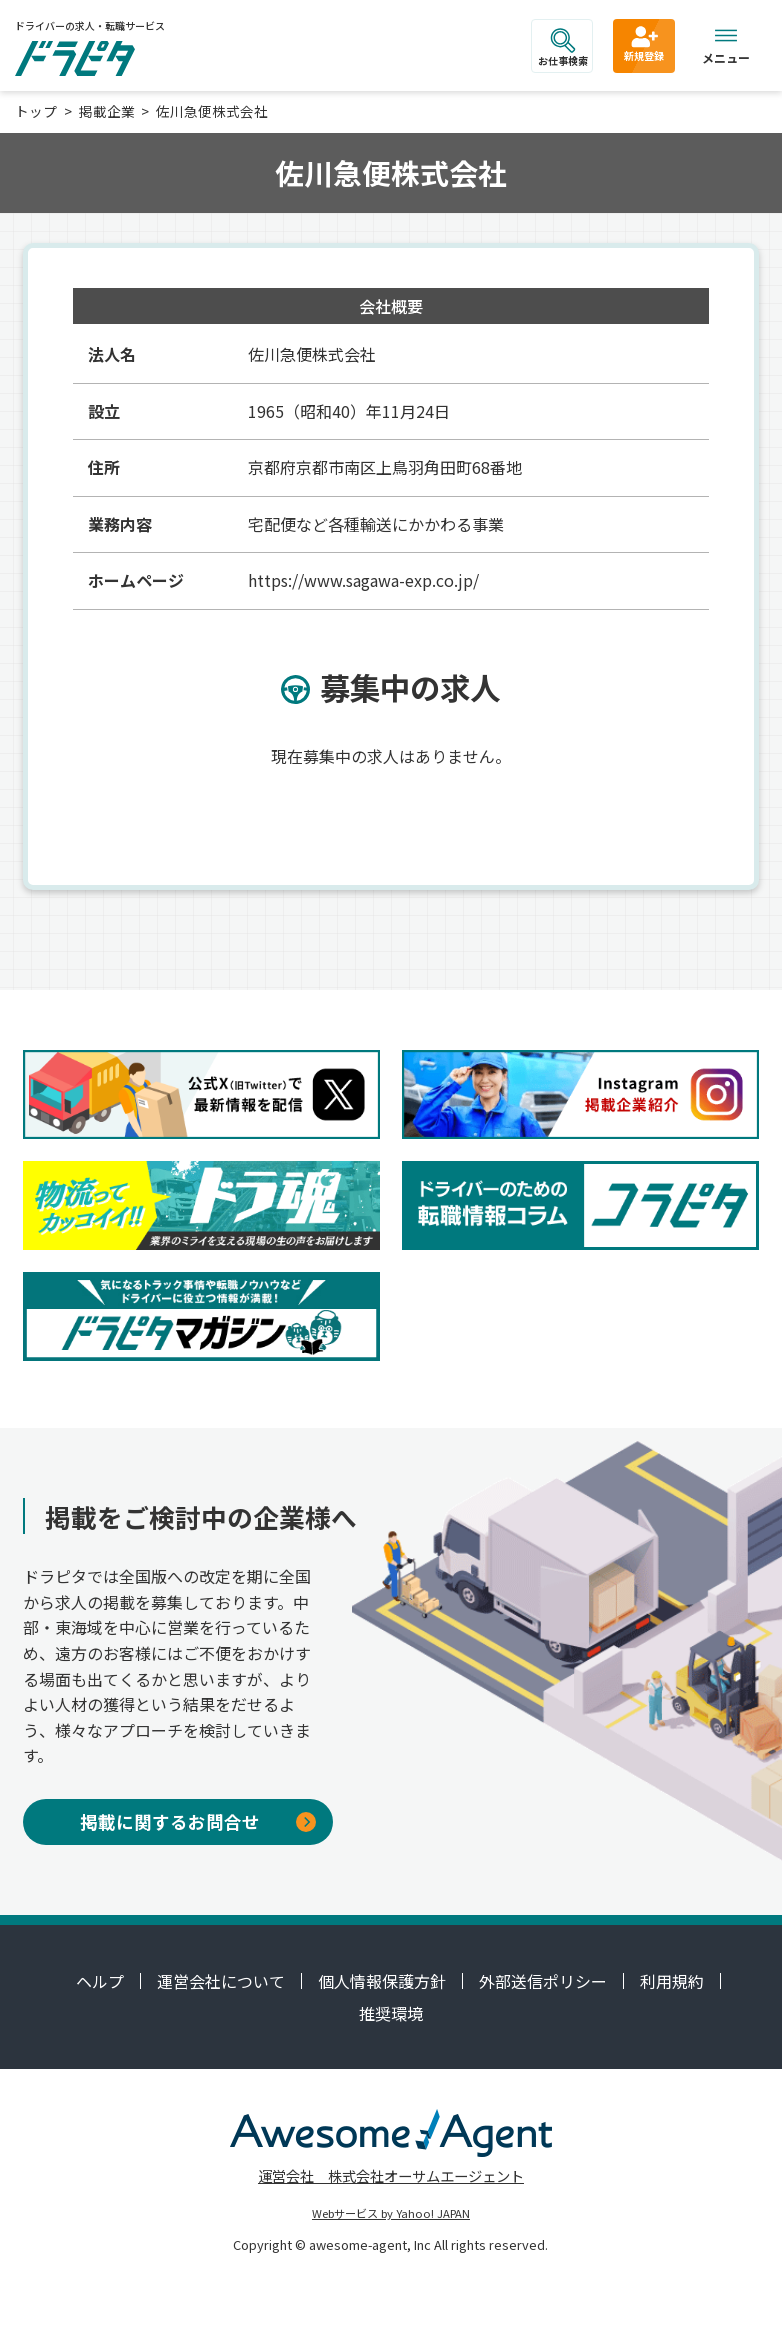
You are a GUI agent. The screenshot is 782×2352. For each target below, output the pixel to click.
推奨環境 (391, 2013)
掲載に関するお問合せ (198, 1821)
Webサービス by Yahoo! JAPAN (391, 2213)
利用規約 (672, 1981)
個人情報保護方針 (382, 1981)
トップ (36, 111)
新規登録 (644, 43)
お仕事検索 (563, 48)
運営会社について (221, 1981)
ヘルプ (100, 1981)
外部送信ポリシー (543, 1981)
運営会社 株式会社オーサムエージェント (391, 2175)
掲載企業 (107, 111)
